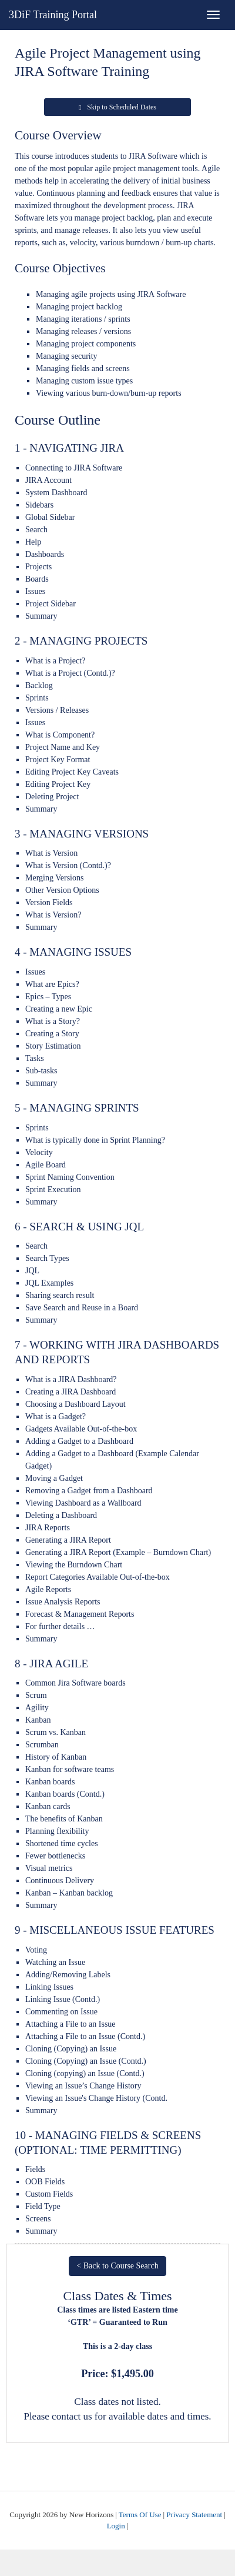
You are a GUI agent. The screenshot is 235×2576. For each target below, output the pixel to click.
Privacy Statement (194, 2514)
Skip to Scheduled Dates (117, 107)
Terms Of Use (140, 2514)
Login (116, 2525)
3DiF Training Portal (53, 15)
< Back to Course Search (117, 2265)
